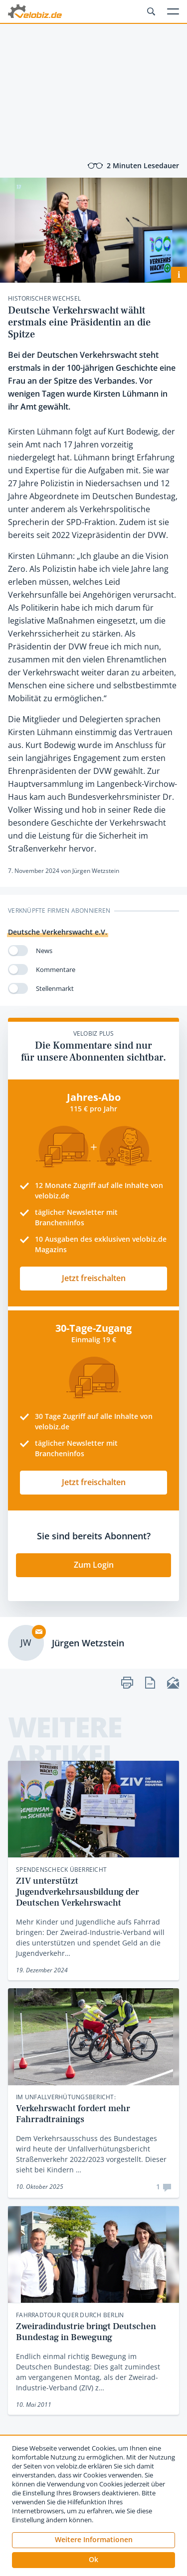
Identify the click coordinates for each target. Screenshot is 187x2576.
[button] (93, 2560)
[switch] (18, 950)
